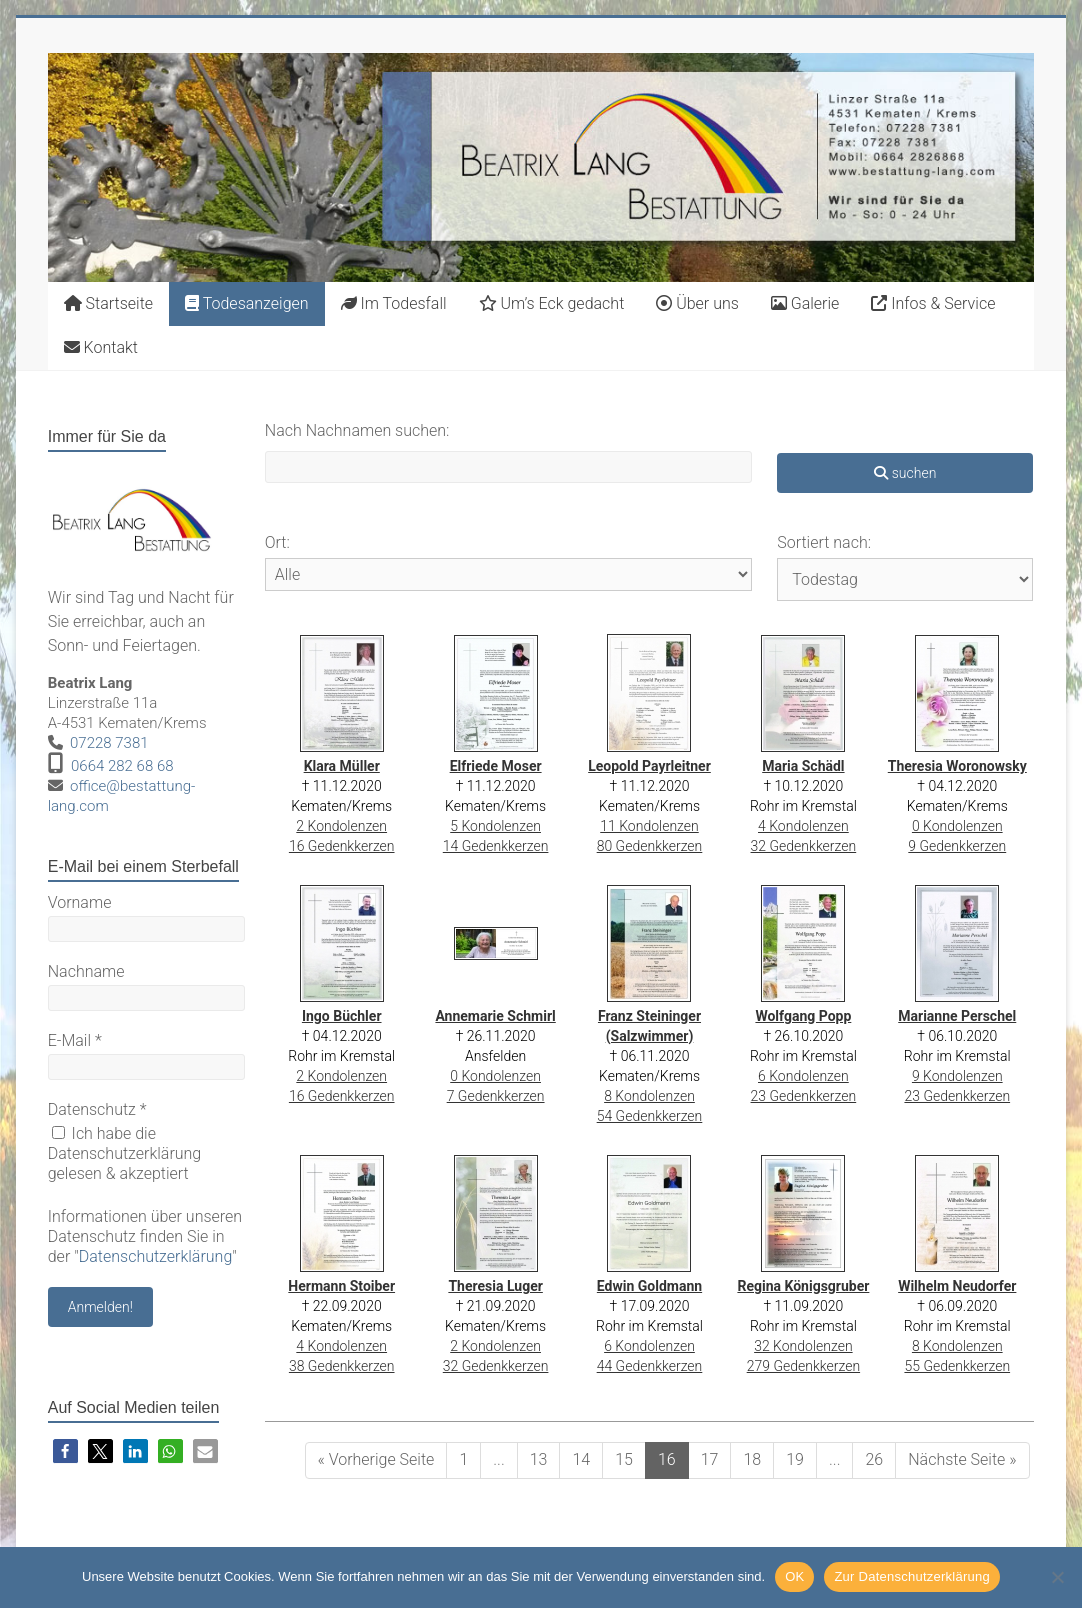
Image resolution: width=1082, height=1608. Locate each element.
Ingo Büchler (342, 1016)
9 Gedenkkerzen (957, 846)
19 (795, 1459)
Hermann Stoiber (341, 1286)
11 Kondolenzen (649, 826)
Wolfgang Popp (803, 1016)
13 (539, 1459)
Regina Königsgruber (803, 1286)
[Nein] (1057, 1577)
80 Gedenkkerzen (650, 846)
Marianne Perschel (957, 1016)
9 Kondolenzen (957, 1076)
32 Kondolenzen (803, 1346)
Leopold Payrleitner (649, 766)
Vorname (80, 902)
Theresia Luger (495, 1286)
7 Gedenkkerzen (496, 1096)
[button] (65, 1451)
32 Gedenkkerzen (804, 846)
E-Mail (75, 1040)
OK (794, 1576)
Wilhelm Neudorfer (957, 1286)
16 (667, 1459)
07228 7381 (109, 743)
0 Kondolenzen (957, 826)
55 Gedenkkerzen (957, 1366)
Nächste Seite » (962, 1459)
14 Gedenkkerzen (496, 846)
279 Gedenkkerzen (803, 1366)
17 (710, 1459)
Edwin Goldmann (649, 1286)
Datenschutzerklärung (156, 1256)
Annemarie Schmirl (495, 1016)
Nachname (86, 971)
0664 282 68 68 (122, 766)
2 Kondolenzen (341, 826)
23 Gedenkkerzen (804, 1096)
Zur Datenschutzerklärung (912, 1576)
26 (874, 1459)
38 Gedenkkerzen (342, 1366)
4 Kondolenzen (803, 826)
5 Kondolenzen (495, 826)
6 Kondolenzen (803, 1076)
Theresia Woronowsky (957, 766)
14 (581, 1459)
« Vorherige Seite (376, 1459)
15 (624, 1459)
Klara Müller (342, 766)
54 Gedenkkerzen (650, 1116)
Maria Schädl (803, 766)
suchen (905, 473)
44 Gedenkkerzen (650, 1366)
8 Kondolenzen (649, 1096)
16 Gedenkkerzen (342, 846)
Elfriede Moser (496, 766)
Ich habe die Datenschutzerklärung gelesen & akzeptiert (125, 1153)
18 (752, 1459)
